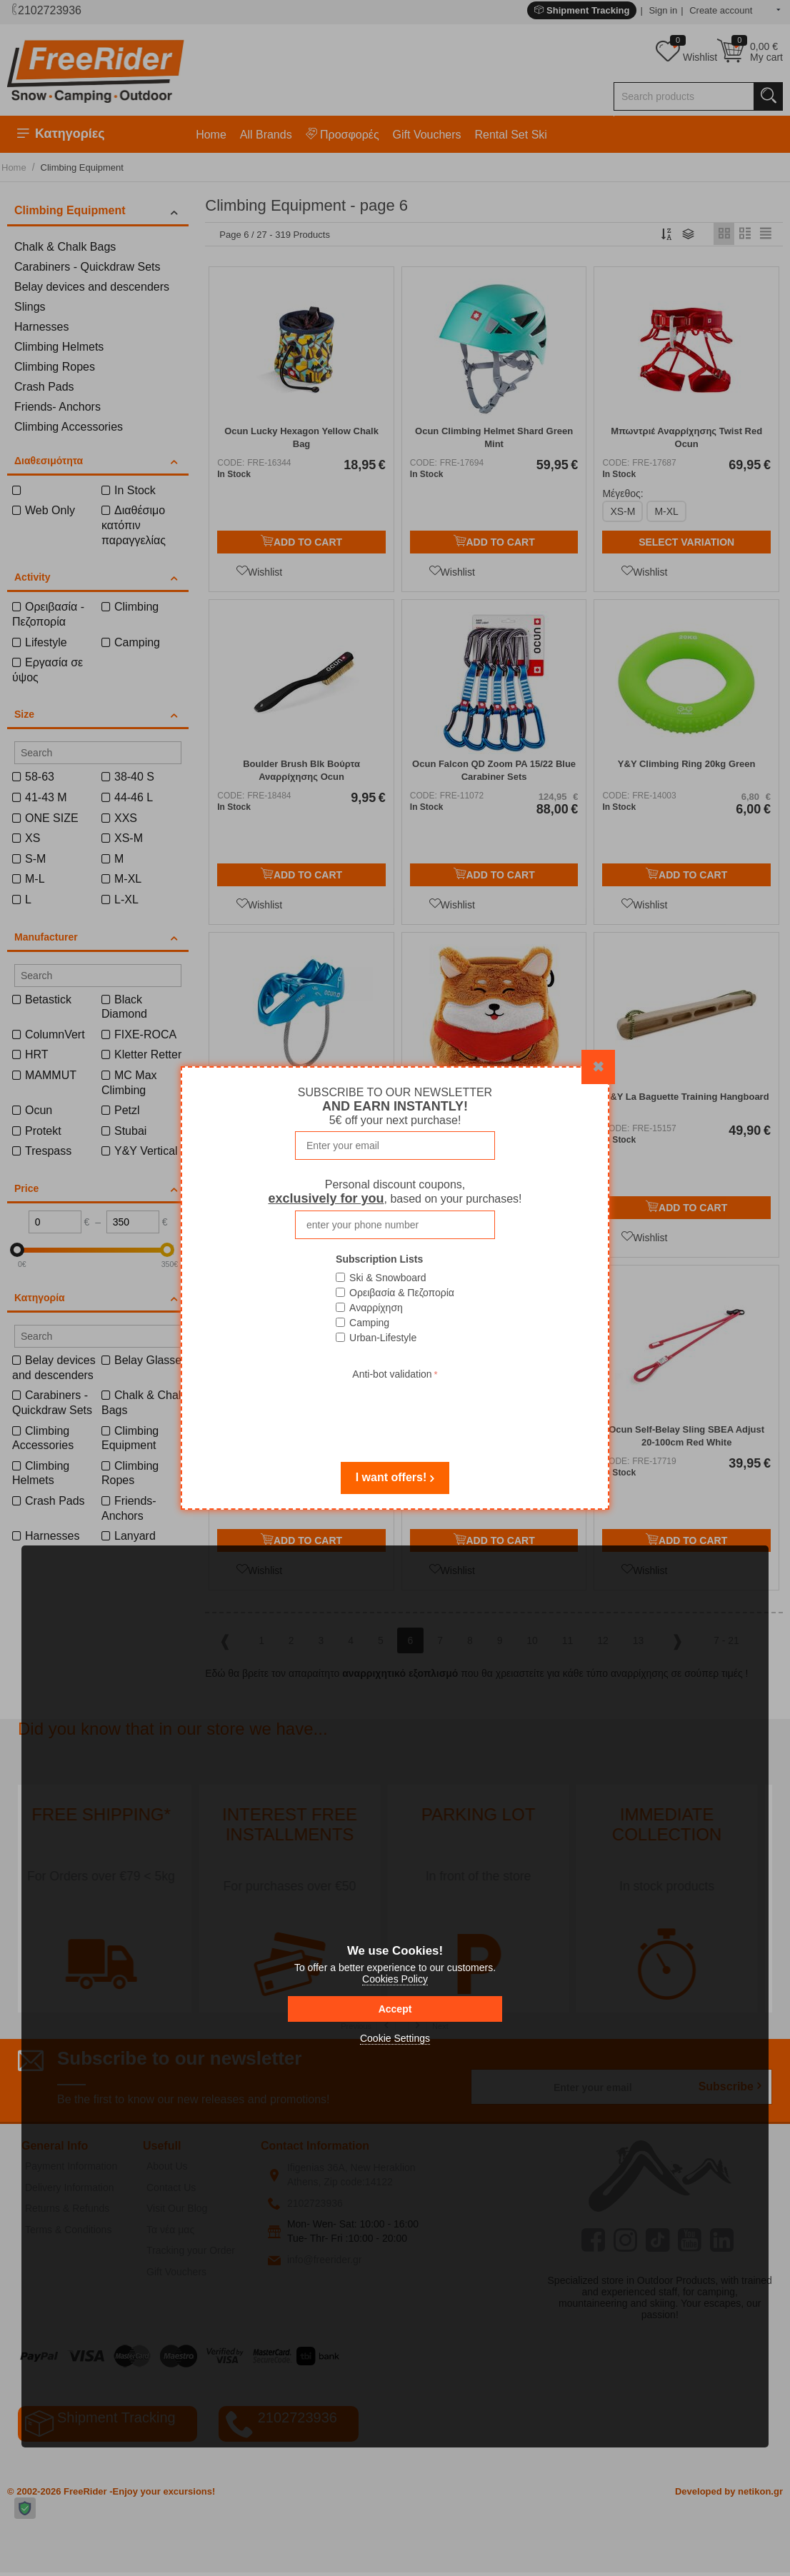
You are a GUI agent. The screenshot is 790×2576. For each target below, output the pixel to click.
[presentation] (395, 1411)
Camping (369, 1322)
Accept (395, 2009)
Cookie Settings (395, 2038)
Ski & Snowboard (387, 1277)
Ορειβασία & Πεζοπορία (401, 1292)
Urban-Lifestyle (382, 1337)
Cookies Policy (395, 1979)
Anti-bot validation (391, 1374)
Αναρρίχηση (376, 1307)
